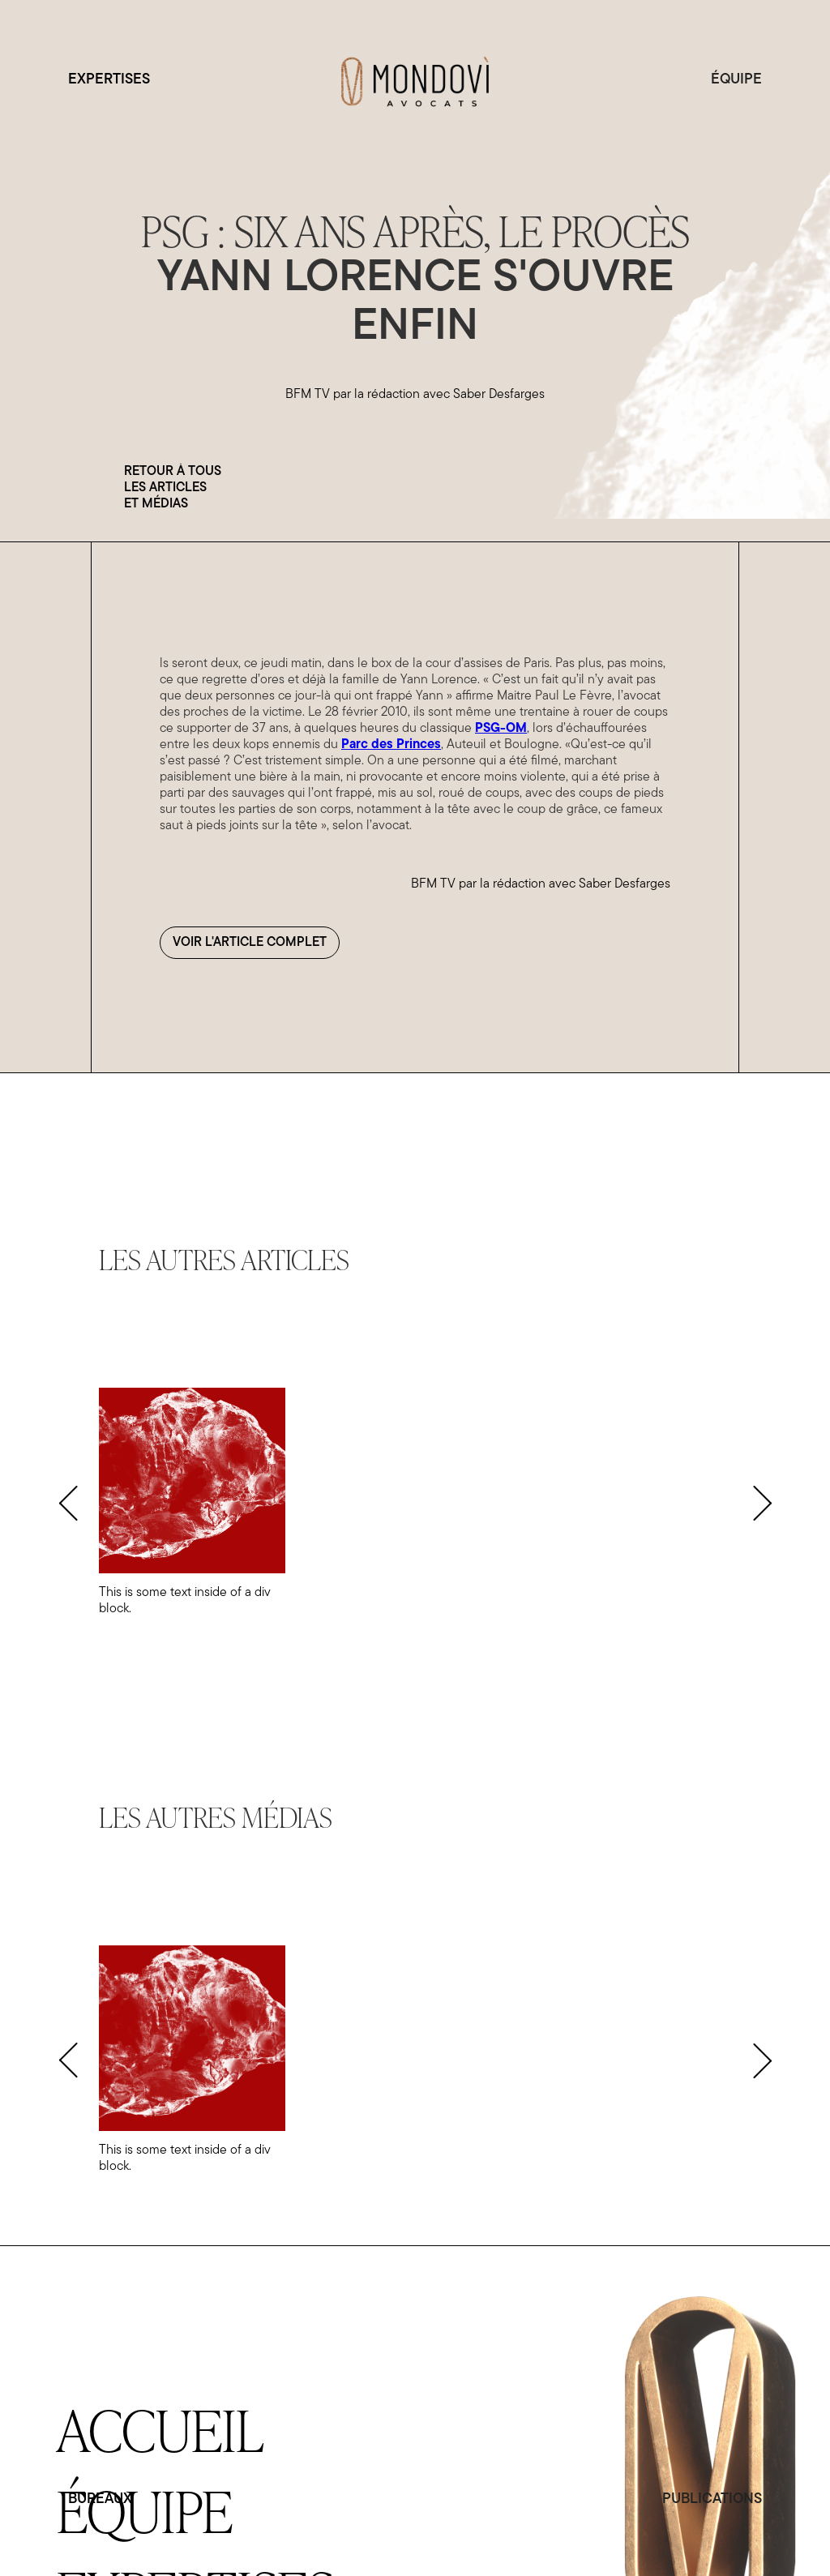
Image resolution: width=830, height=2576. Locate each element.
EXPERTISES (109, 80)
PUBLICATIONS (712, 2499)
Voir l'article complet (250, 942)
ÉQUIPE (736, 80)
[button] (68, 1503)
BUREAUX (100, 2499)
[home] (414, 80)
